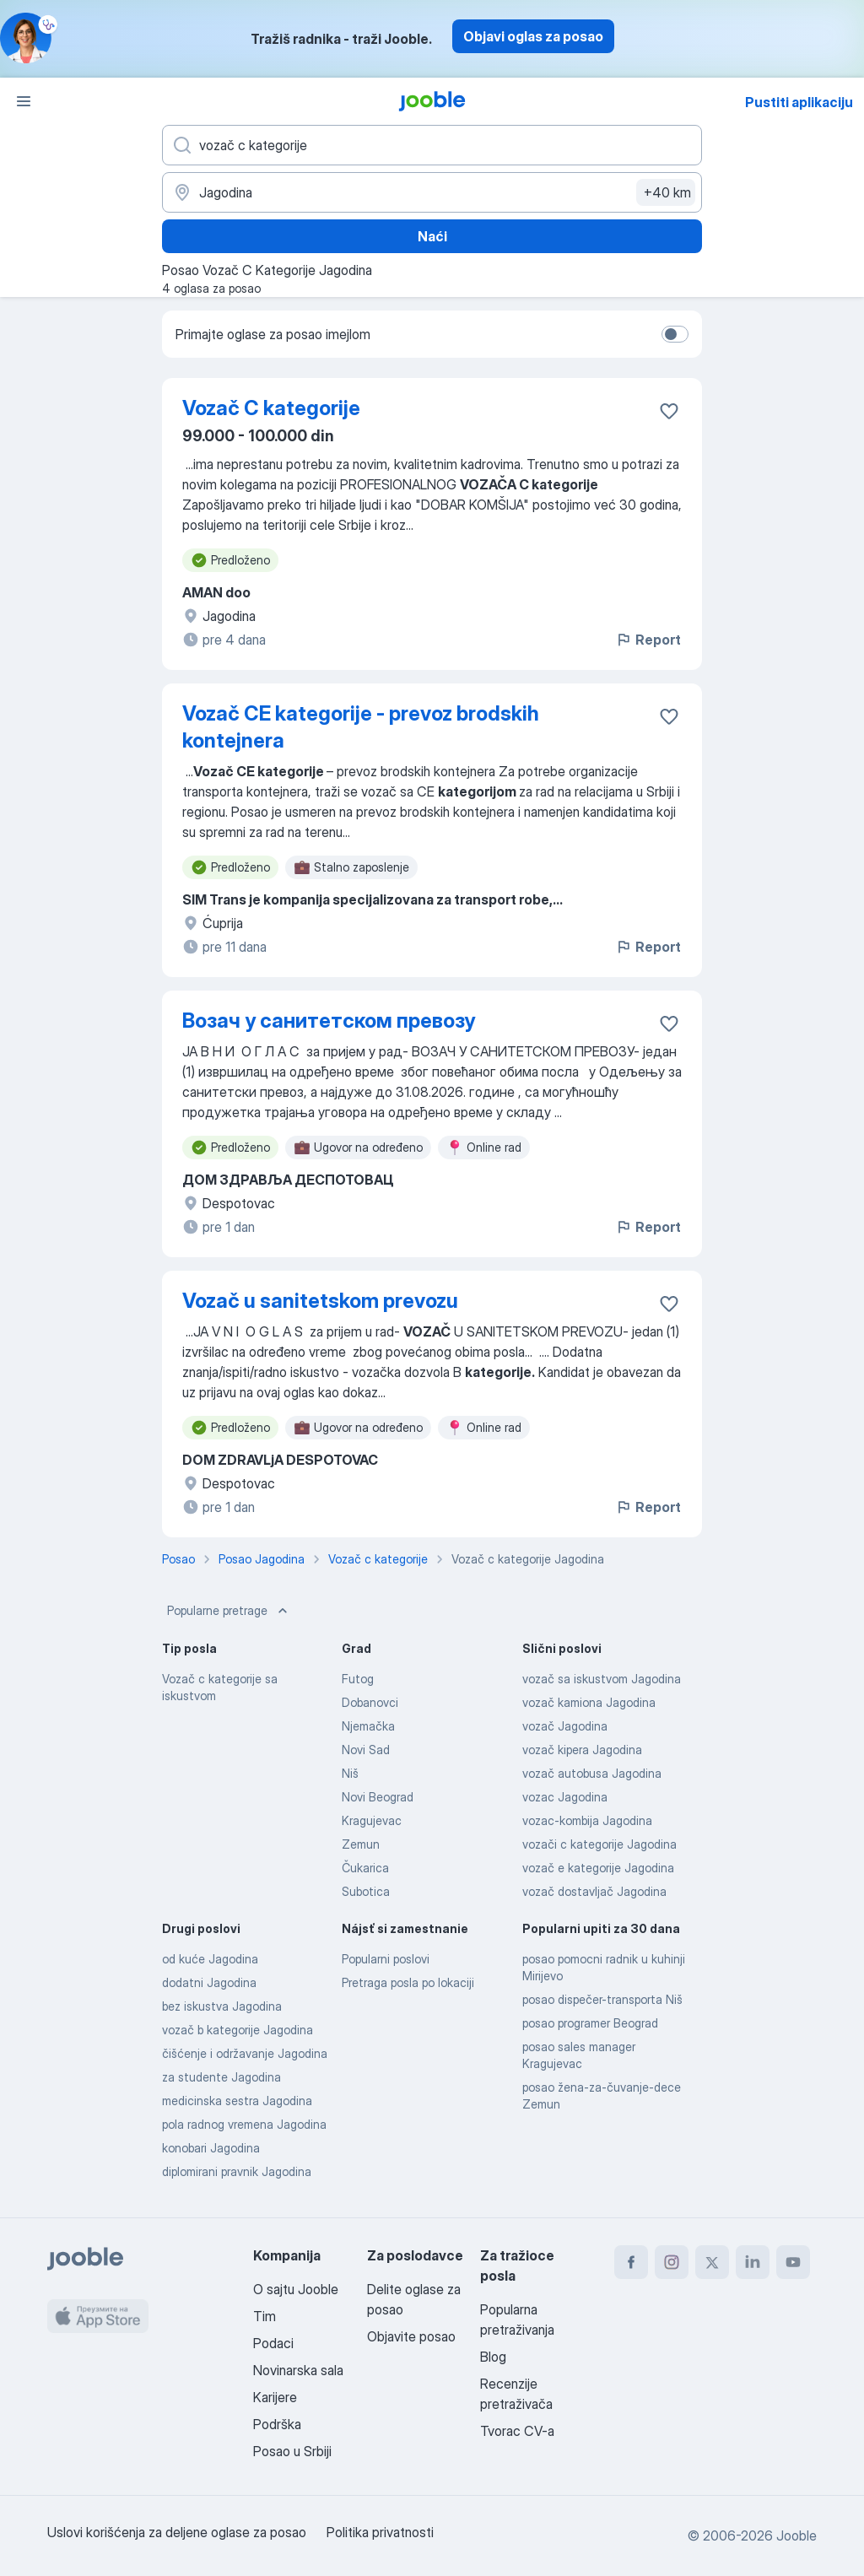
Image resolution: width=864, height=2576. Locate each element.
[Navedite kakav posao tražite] (432, 145)
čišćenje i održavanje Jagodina (244, 2053)
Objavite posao (411, 2336)
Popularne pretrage (229, 1610)
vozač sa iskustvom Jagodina (601, 1678)
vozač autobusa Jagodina (592, 1773)
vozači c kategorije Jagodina (599, 1844)
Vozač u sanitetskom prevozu (320, 1300)
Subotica (366, 1891)
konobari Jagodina (211, 2148)
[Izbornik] (23, 101)
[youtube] (793, 2262)
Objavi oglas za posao (533, 36)
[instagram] (671, 2262)
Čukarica (365, 1867)
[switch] (675, 334)
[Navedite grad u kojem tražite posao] (432, 192)
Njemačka (368, 1726)
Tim (264, 2316)
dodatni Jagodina (209, 1982)
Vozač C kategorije (271, 408)
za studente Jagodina (221, 2077)
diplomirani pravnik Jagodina (236, 2171)
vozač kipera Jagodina (582, 1749)
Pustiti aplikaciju (799, 102)
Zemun (361, 1844)
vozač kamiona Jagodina (589, 1702)
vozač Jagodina (565, 1726)
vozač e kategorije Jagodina (598, 1867)
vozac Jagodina (565, 1797)
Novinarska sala (298, 2370)
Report (648, 639)
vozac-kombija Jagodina (587, 1820)
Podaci (273, 2343)
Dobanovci (370, 1702)
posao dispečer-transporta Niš (602, 1999)
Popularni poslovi (385, 1959)
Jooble (796, 2535)
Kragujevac (372, 1820)
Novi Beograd (377, 1797)
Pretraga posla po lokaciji (408, 1982)
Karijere (275, 2397)
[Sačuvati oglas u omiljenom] (669, 411)
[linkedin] (753, 2262)
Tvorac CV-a (517, 2430)
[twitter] (712, 2262)
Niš (350, 1773)
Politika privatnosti (380, 2532)
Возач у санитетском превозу (328, 1020)
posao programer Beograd (590, 2023)
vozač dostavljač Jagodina (594, 1891)
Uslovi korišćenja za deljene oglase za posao (176, 2532)
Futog (358, 1678)
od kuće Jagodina (210, 1959)
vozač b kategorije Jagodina (237, 2029)
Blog (493, 2356)
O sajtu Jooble (295, 2289)
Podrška (277, 2424)
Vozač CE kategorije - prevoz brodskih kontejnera (360, 727)
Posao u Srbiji (292, 2451)
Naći (432, 236)
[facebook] (631, 2262)
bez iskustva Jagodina (222, 2006)
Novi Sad (366, 1749)
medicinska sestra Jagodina (237, 2100)
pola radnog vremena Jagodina (244, 2124)
